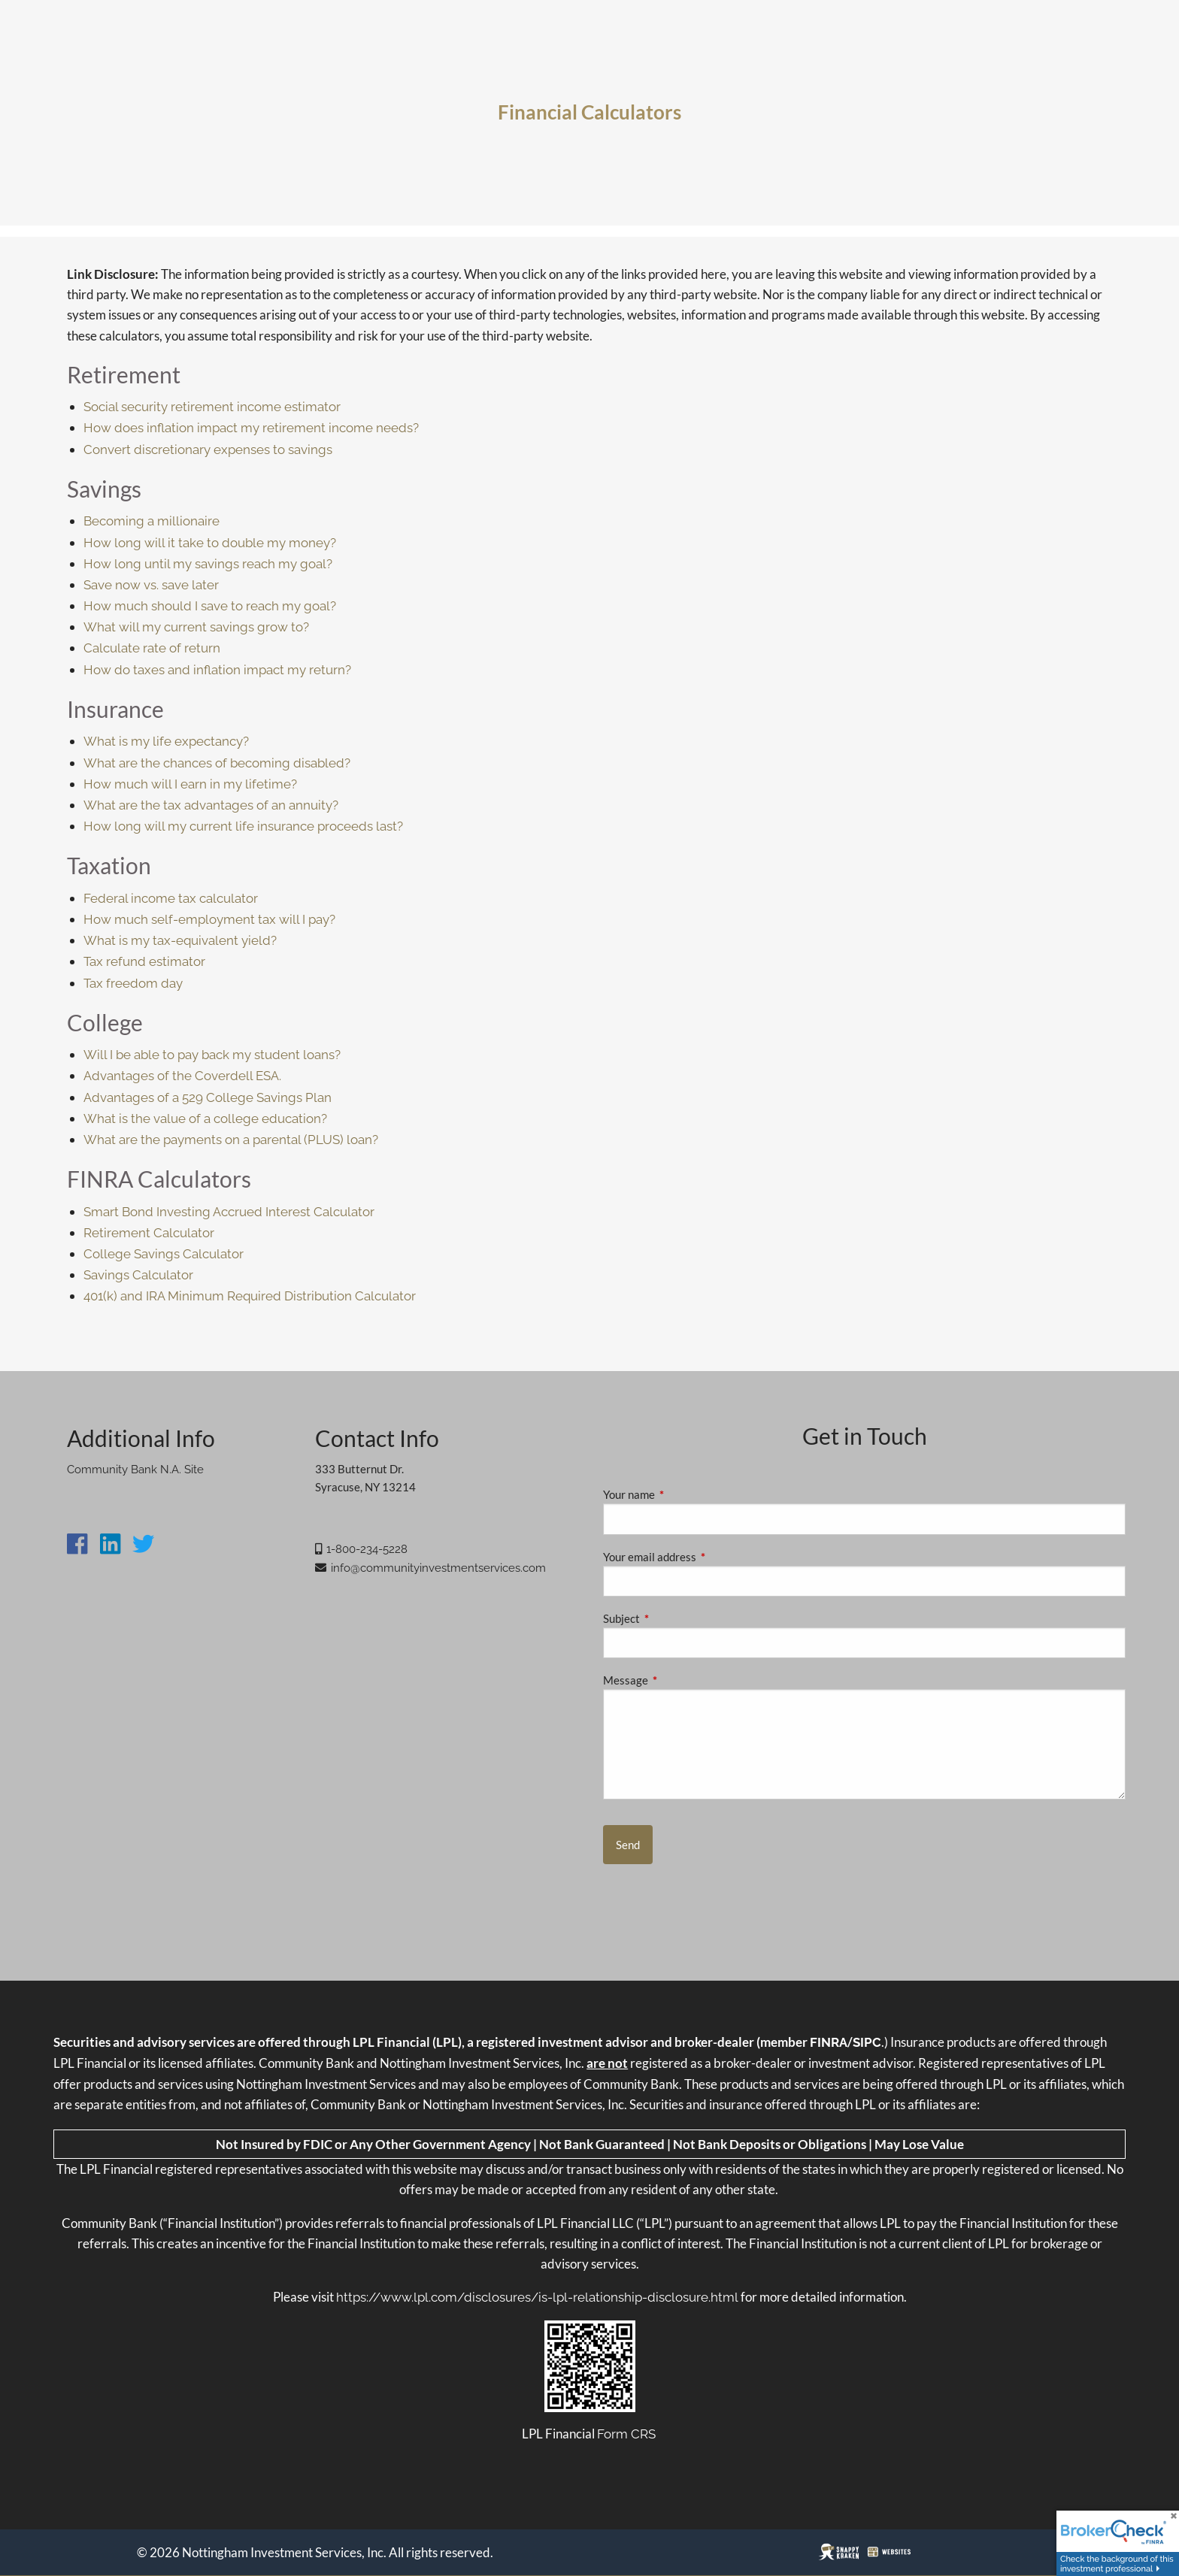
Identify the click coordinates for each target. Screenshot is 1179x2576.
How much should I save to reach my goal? (209, 605)
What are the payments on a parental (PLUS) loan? (230, 1139)
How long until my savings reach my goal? (207, 563)
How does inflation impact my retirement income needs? (251, 427)
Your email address (702, 1556)
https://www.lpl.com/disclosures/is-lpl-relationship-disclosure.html (537, 2297)
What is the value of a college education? (205, 1118)
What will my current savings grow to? (196, 626)
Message (678, 1680)
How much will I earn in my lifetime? (190, 784)
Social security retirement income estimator (212, 406)
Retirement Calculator (148, 1232)
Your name (681, 1494)
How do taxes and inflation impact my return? (217, 669)
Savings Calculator (138, 1274)
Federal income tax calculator (170, 898)
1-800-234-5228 (367, 1549)
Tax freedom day (133, 983)
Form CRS (626, 2433)
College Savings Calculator (163, 1253)
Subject (673, 1618)
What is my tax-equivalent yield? (180, 940)
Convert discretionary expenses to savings (207, 449)
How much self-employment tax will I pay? (209, 919)
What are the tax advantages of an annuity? (210, 805)
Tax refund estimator (144, 961)
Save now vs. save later (151, 584)
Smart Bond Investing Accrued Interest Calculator (228, 1211)
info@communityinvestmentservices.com (438, 1568)
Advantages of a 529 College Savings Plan (207, 1097)
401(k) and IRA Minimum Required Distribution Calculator (249, 1295)
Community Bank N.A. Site (135, 1469)
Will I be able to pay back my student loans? (212, 1054)
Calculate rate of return (151, 647)
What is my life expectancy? (166, 741)
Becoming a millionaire (151, 520)
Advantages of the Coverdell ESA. (182, 1075)
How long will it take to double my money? (209, 542)
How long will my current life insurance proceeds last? (243, 826)
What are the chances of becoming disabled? (216, 762)
